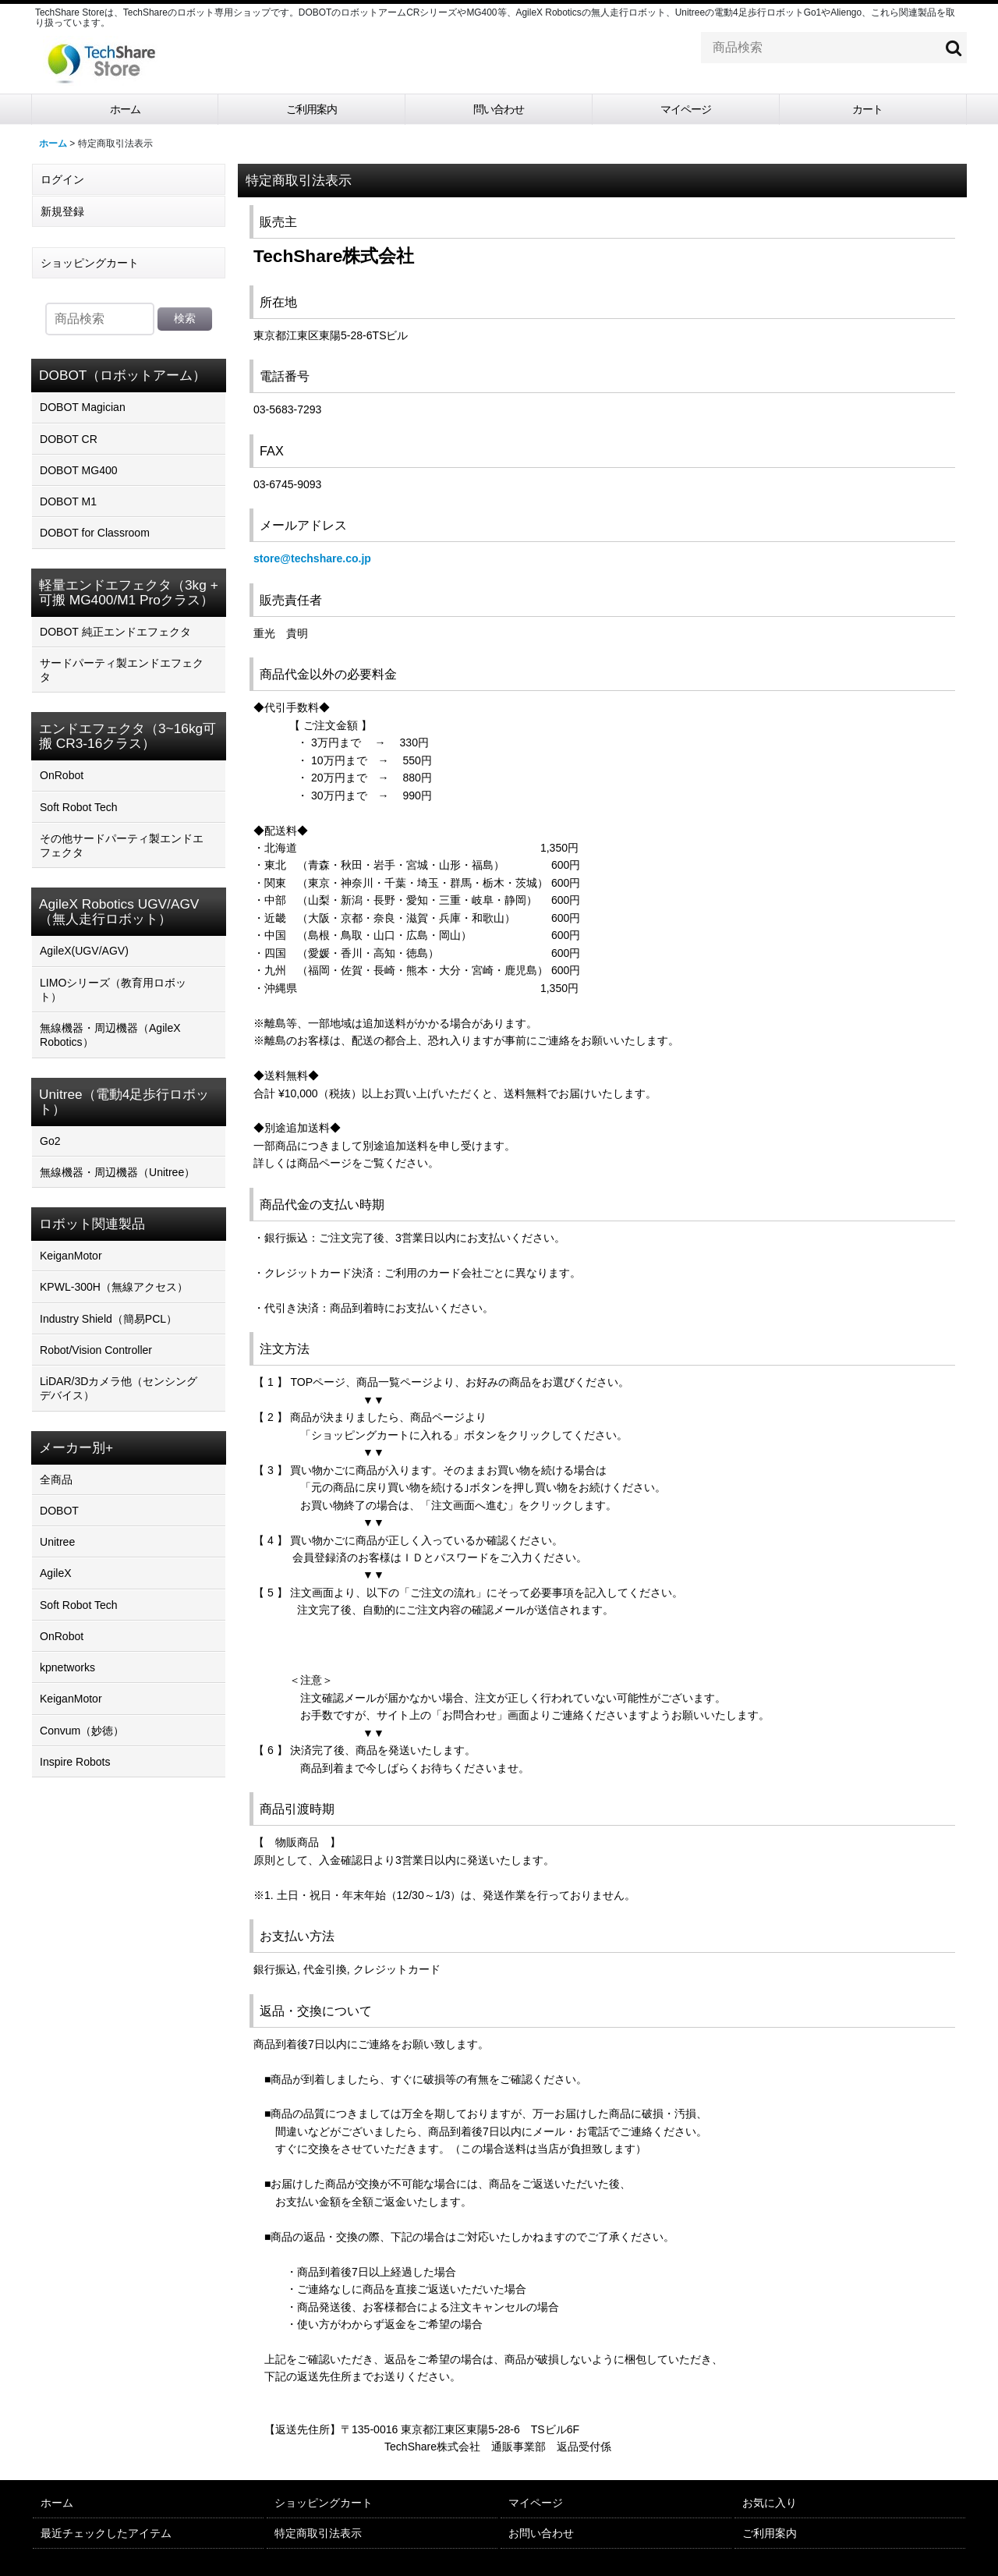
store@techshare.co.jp (312, 558)
